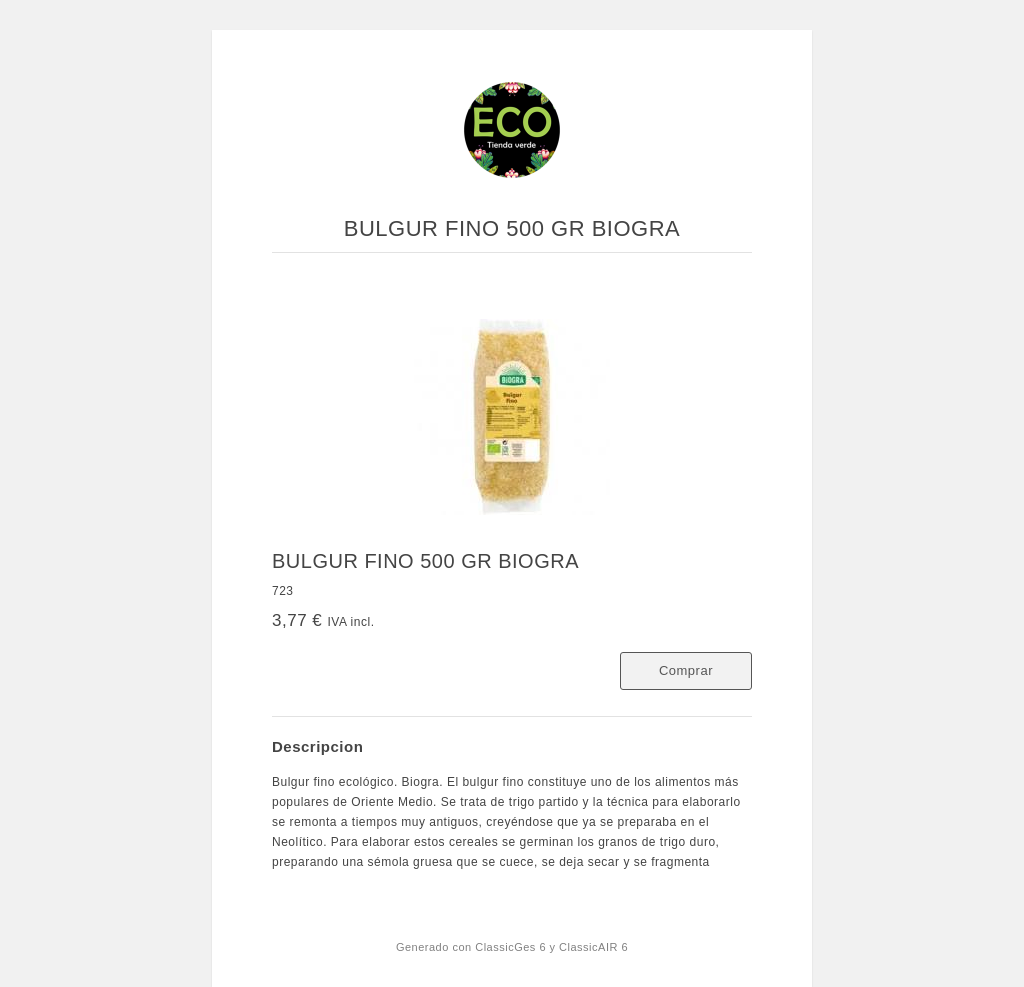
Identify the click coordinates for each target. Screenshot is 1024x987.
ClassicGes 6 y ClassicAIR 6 (551, 947)
